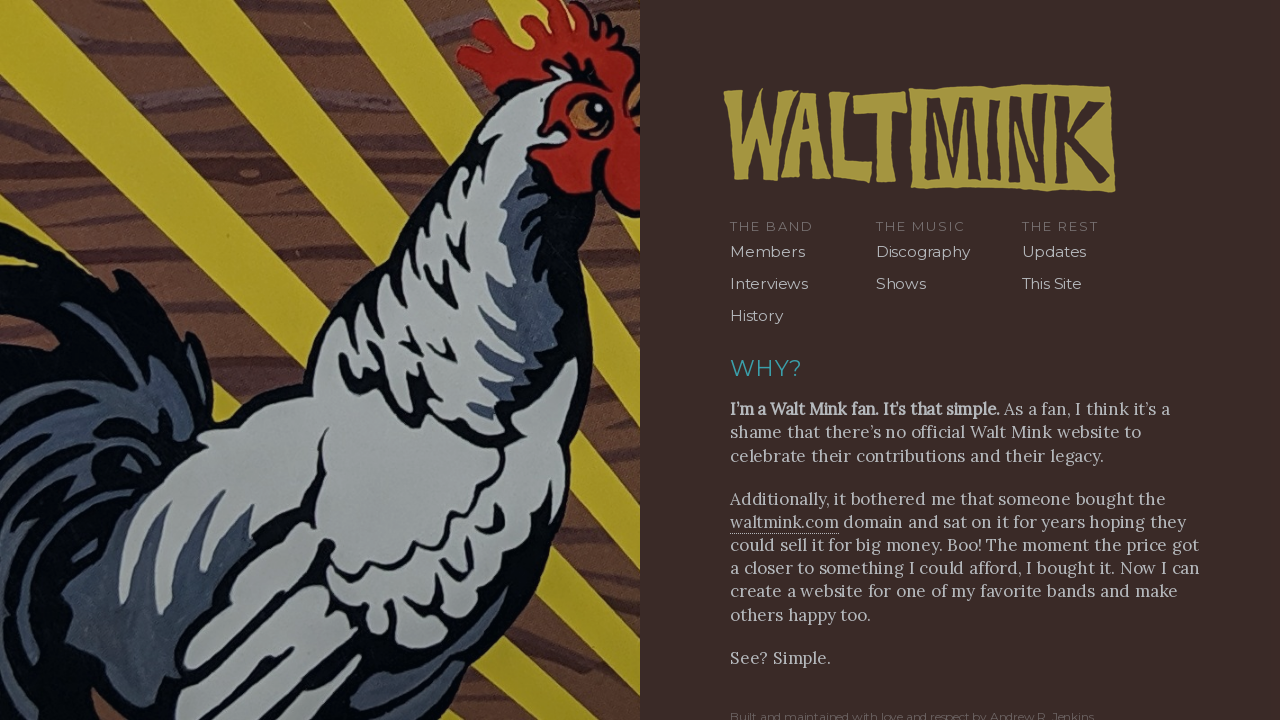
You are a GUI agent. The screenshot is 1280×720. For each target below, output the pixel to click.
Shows (901, 283)
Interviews (769, 283)
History (756, 315)
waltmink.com (784, 522)
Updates (1054, 251)
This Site (1052, 283)
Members (767, 251)
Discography (923, 251)
